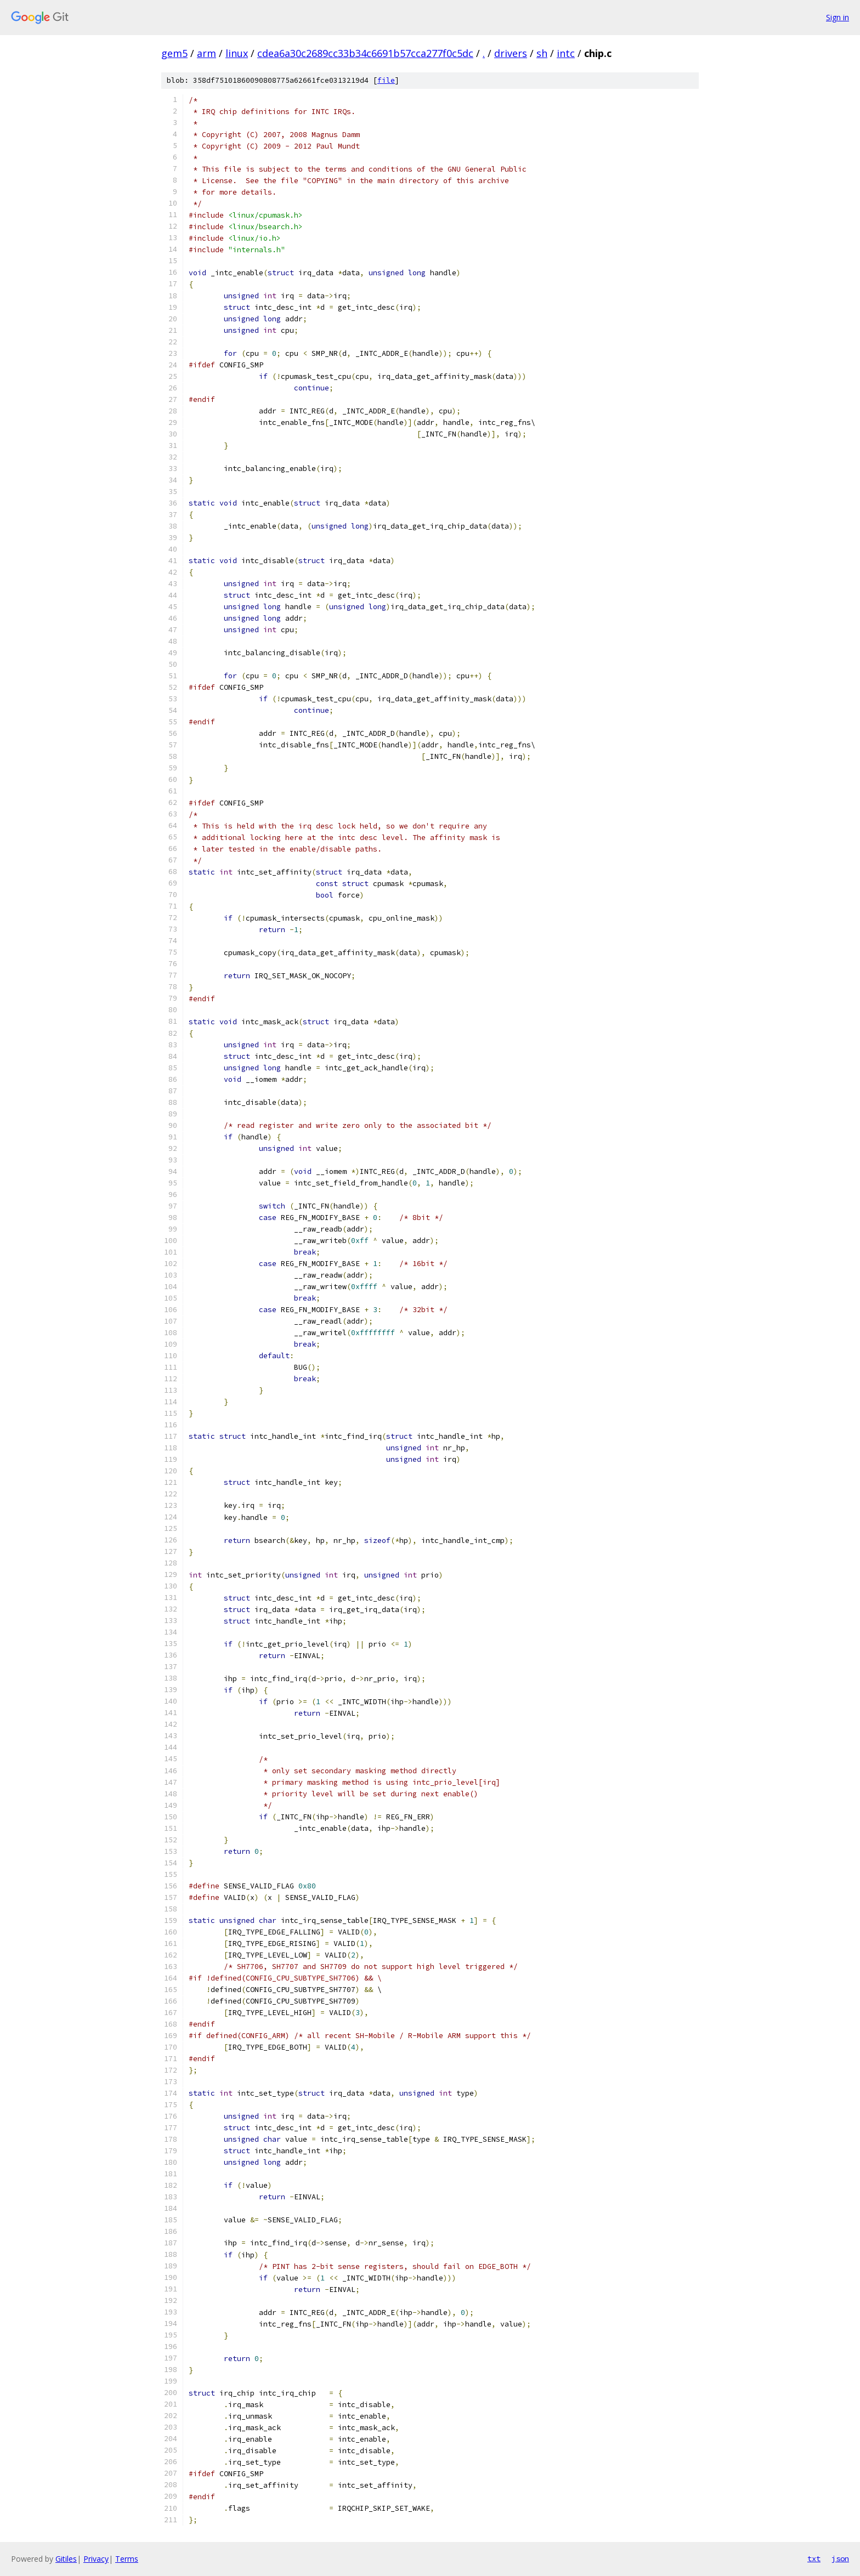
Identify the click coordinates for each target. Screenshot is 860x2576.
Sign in (837, 17)
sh (541, 53)
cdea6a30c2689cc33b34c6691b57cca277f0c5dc (365, 53)
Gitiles (66, 2559)
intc (566, 53)
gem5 (174, 53)
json (840, 2558)
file (386, 80)
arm (206, 53)
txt (814, 2558)
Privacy (96, 2559)
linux (236, 53)
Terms (126, 2559)
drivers (510, 53)
